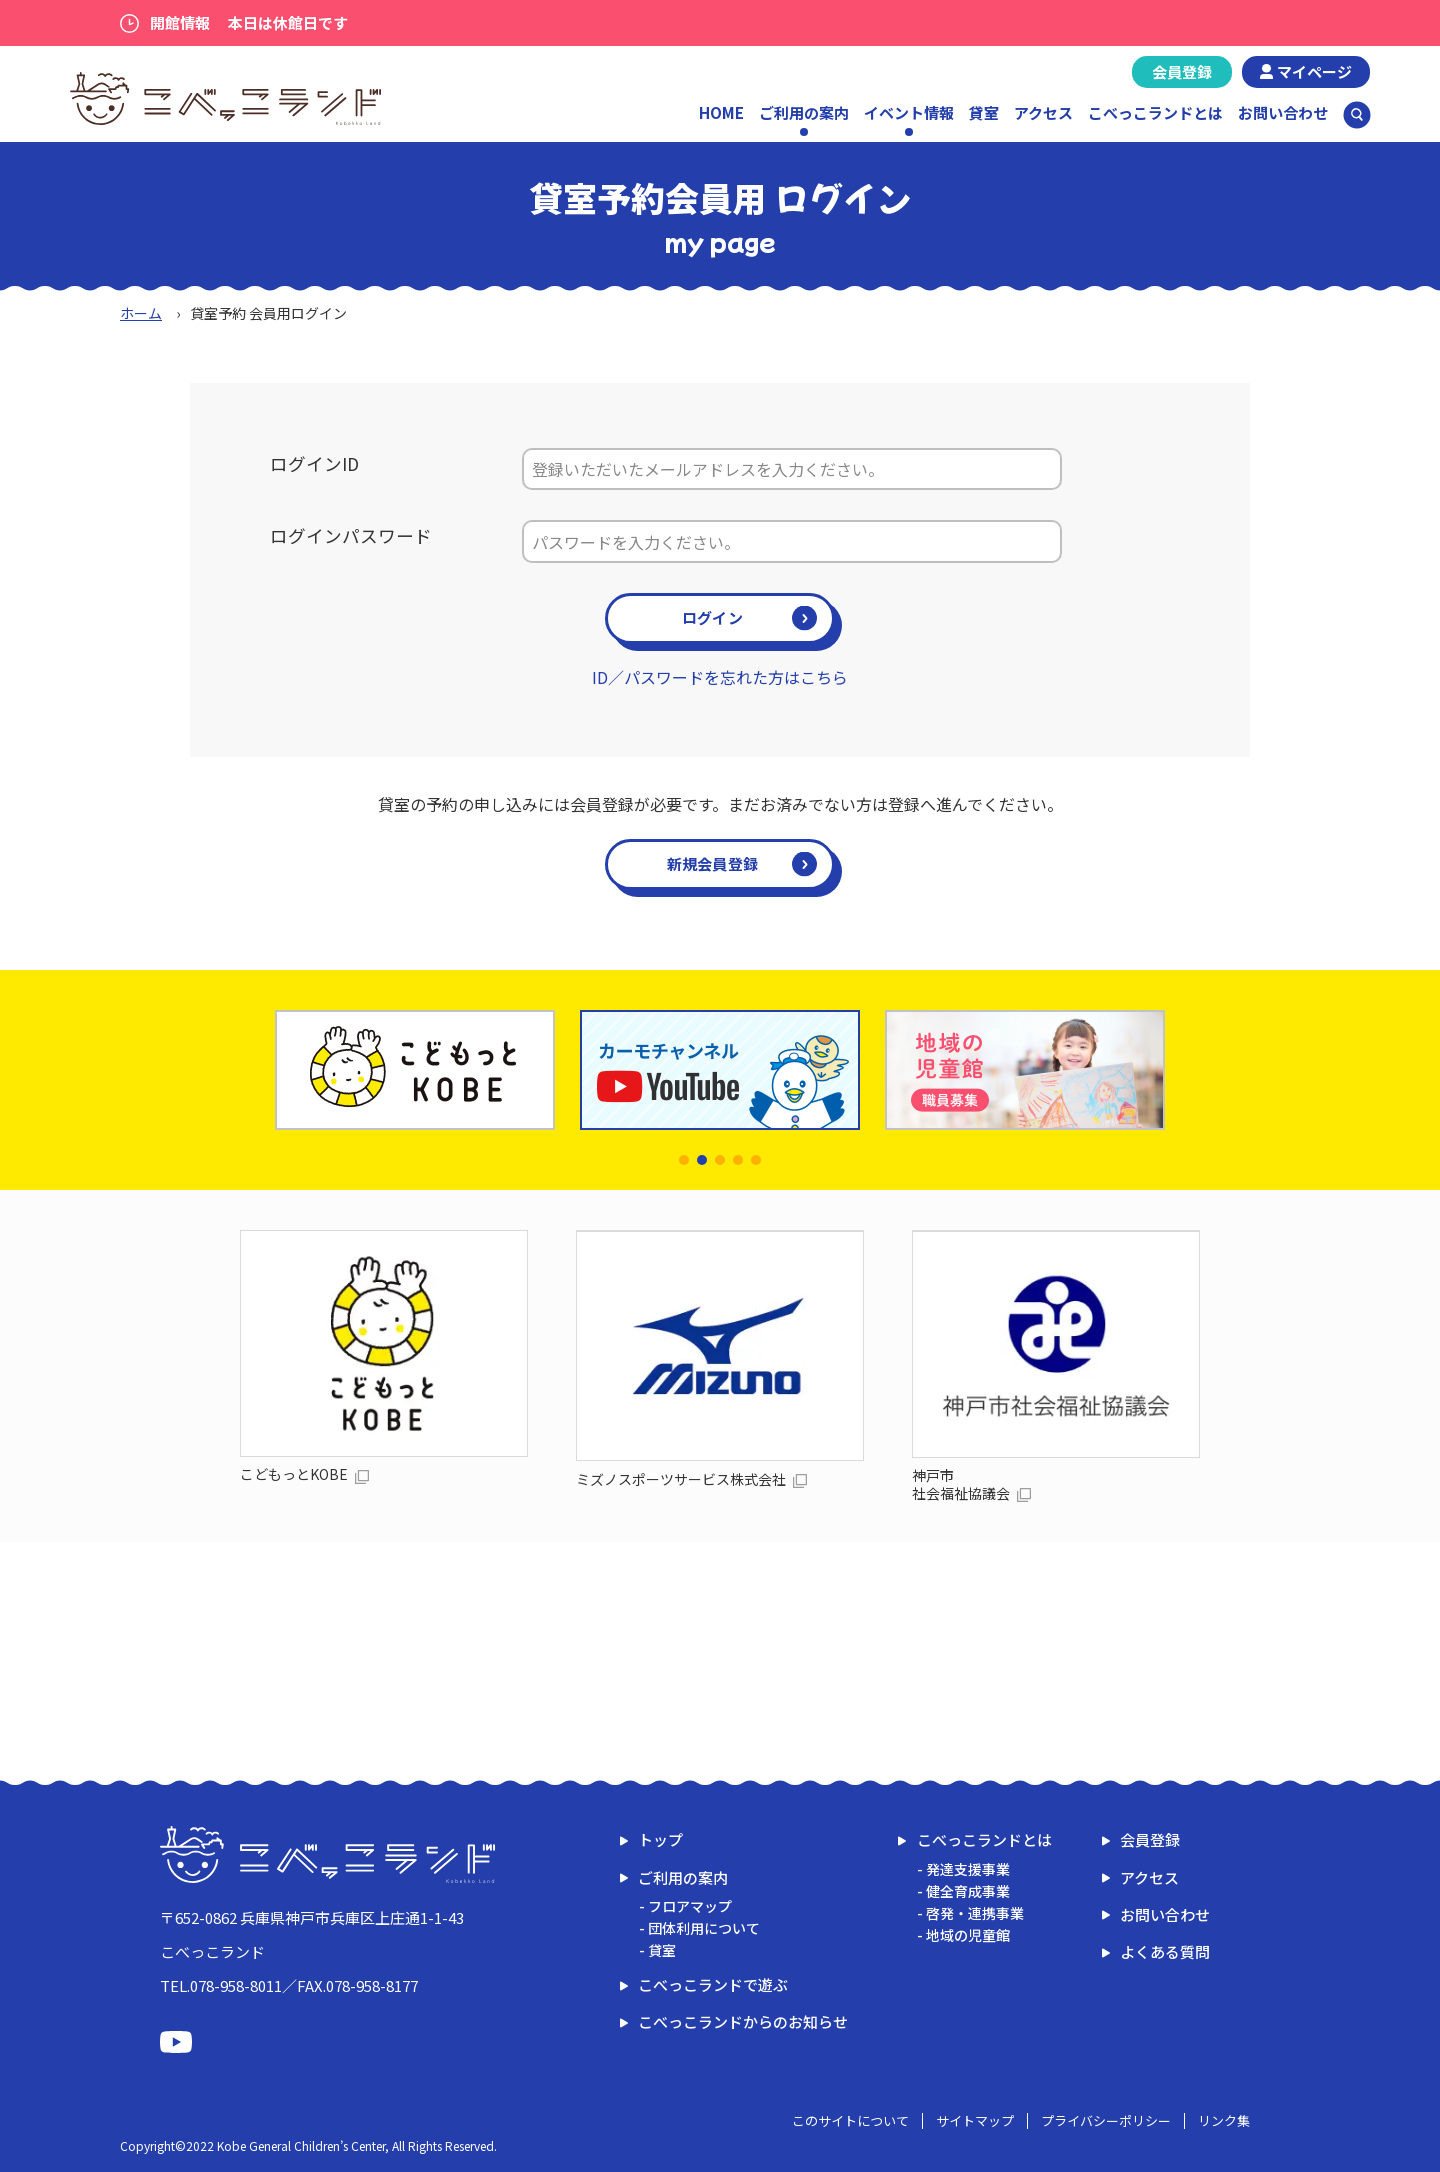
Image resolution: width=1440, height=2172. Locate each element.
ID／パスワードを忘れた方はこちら (720, 677)
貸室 (984, 112)
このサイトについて (850, 2120)
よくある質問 (1165, 1951)
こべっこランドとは (1155, 112)
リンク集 (1224, 2120)
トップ (660, 1839)
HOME (721, 112)
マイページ (1314, 71)
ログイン (712, 617)
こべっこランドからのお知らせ (743, 2021)
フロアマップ (690, 1906)
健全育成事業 (968, 1891)
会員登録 (1182, 71)
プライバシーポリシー (1106, 2120)
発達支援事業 (968, 1869)
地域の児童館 (968, 1935)
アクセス (1043, 112)
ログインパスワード (351, 535)
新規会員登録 (713, 863)
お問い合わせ (1283, 112)
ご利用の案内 (683, 1877)
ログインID (314, 463)
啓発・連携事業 (975, 1913)
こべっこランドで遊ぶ (713, 1984)
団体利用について (704, 1928)
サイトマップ (975, 2120)
